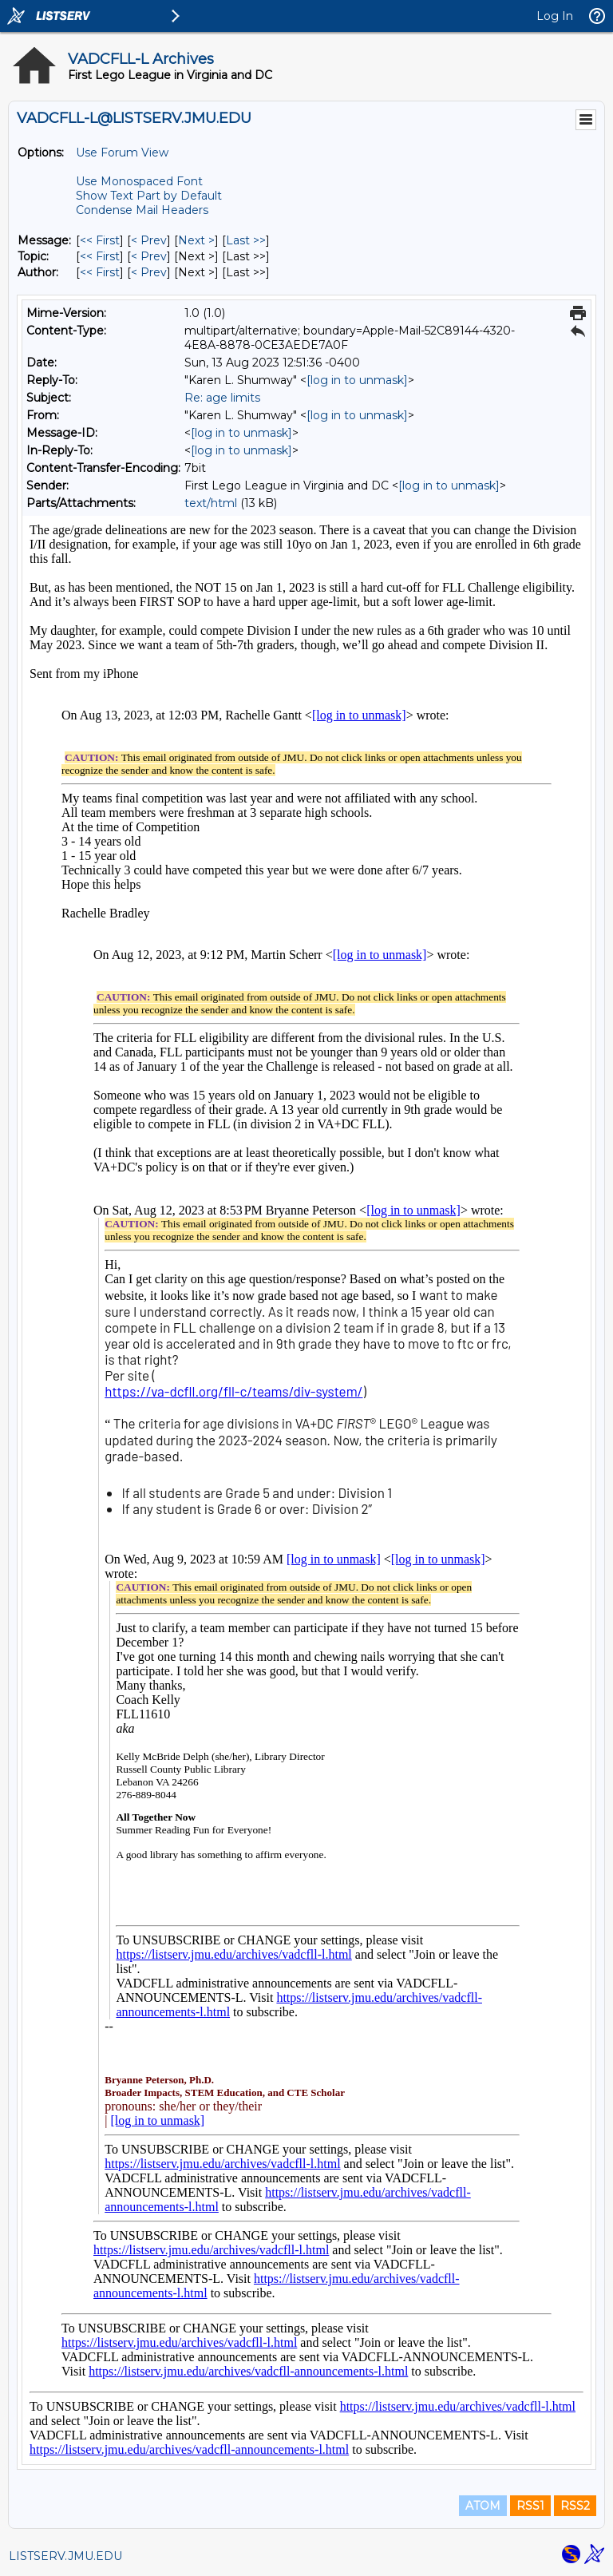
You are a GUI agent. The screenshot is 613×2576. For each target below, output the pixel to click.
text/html (210, 503)
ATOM (482, 2506)
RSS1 (530, 2506)
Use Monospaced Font (139, 181)
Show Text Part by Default (149, 195)
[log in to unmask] (357, 380)
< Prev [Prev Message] (149, 240)
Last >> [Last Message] (246, 240)
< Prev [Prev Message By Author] (149, 272)
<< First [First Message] (100, 240)
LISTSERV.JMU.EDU (65, 2556)
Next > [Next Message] (196, 240)
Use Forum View (122, 152)
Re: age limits (222, 397)
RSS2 (575, 2506)
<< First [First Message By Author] (100, 272)
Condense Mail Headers (142, 210)
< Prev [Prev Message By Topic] (149, 256)
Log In (554, 16)
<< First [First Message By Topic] (100, 256)
